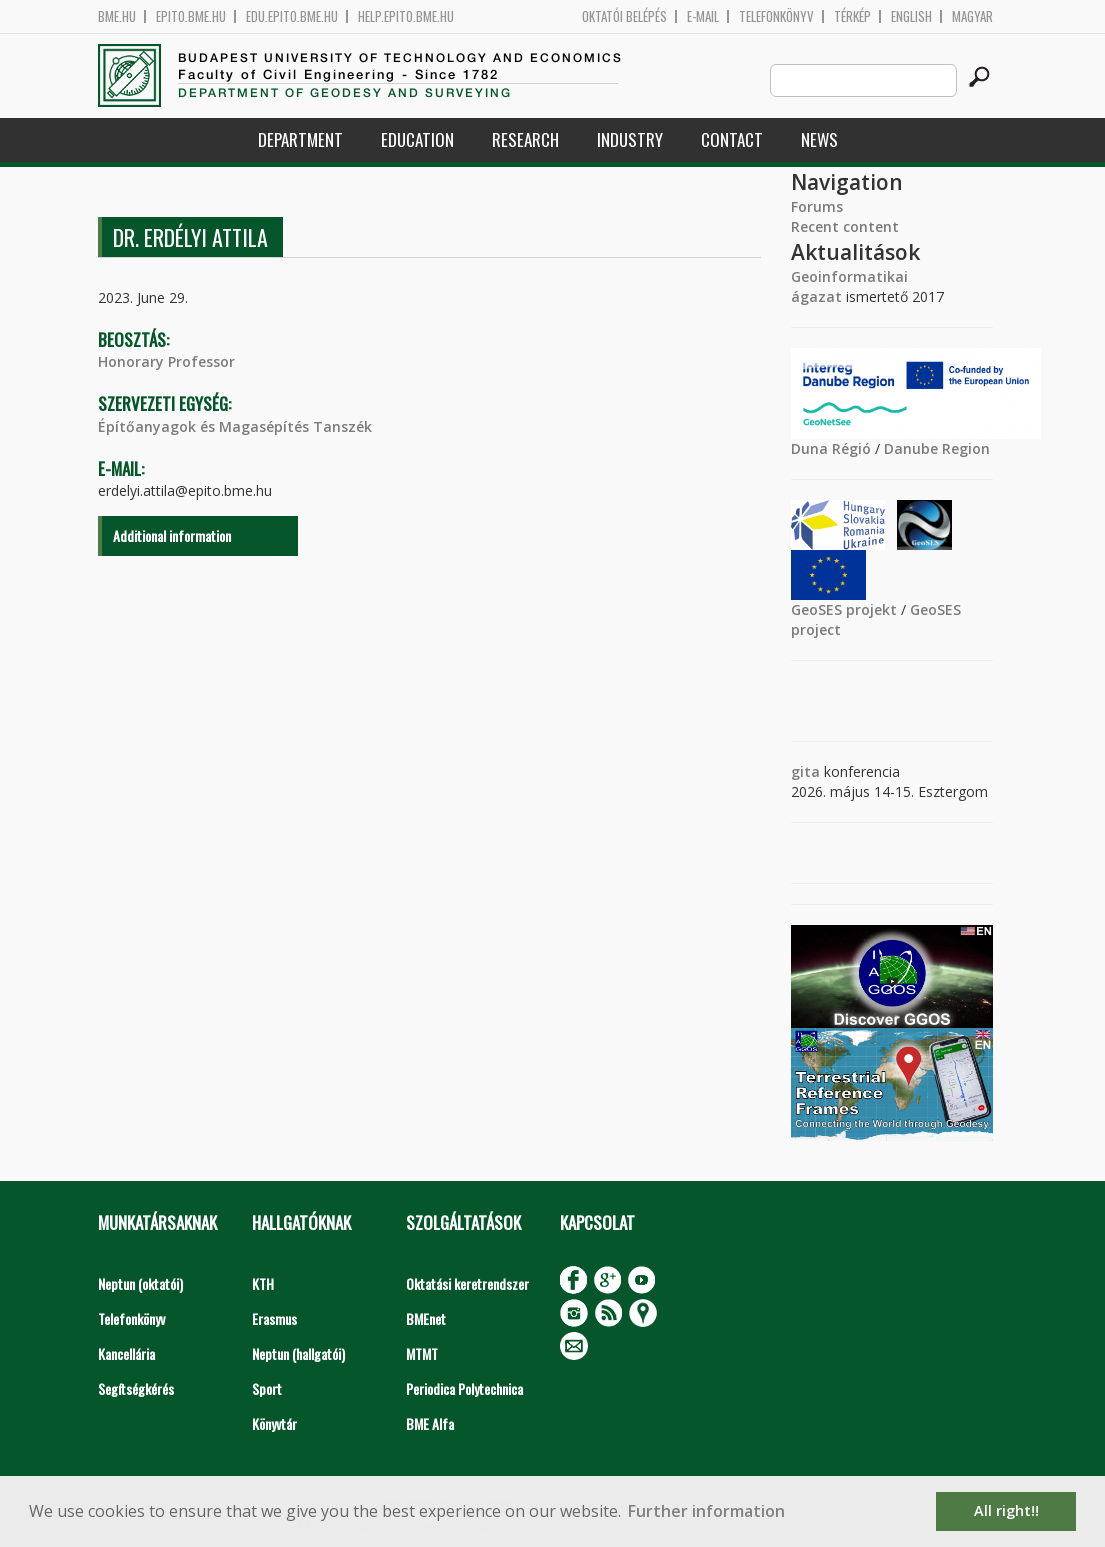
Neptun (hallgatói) (298, 1353)
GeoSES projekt (844, 609)
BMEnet (426, 1318)
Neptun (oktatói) (140, 1283)
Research (525, 139)
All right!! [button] (1006, 1510)
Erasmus (274, 1318)
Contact (732, 139)
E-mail (703, 16)
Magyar (972, 16)
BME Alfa (430, 1423)
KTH (263, 1283)
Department (300, 139)
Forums (817, 206)
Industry (630, 139)
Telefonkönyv (776, 16)
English (911, 16)
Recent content (845, 226)
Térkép (852, 16)
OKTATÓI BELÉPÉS (624, 16)
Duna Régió (831, 448)
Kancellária (126, 1353)
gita (805, 771)
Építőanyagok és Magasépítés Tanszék (235, 426)
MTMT (422, 1353)
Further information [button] (706, 1511)
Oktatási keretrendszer (467, 1283)
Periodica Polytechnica (464, 1388)
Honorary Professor (166, 361)
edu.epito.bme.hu (292, 16)
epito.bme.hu (191, 16)
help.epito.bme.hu (406, 16)
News (819, 139)
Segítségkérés (136, 1388)
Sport (267, 1388)
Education (417, 139)
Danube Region (937, 448)
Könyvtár (274, 1423)
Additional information (172, 535)
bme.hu (117, 16)
